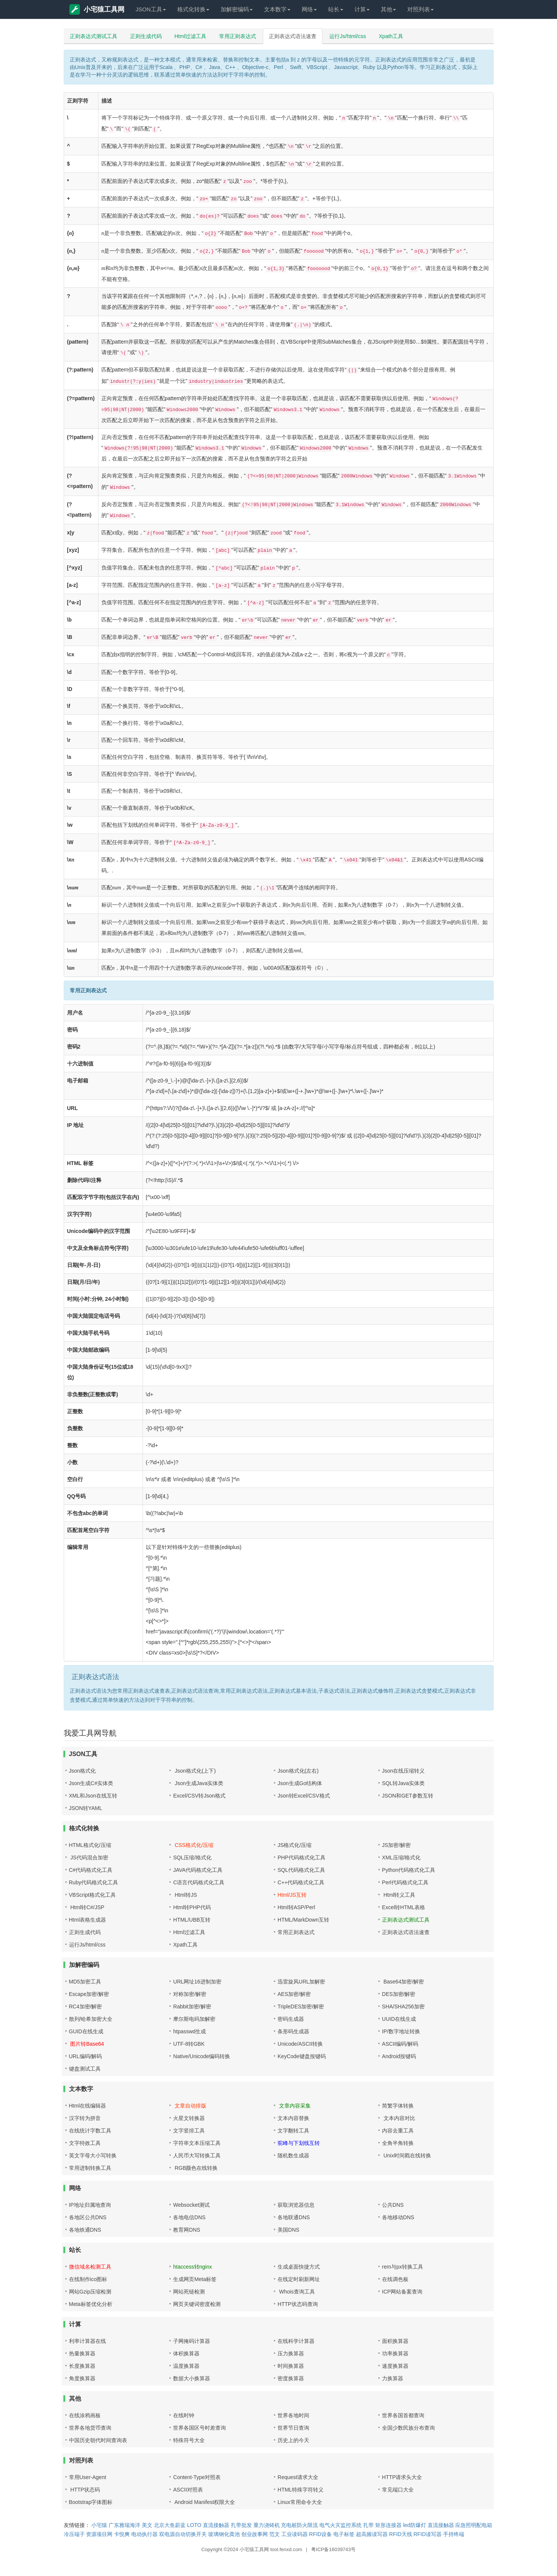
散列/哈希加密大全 (91, 2019)
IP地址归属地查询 (90, 2205)
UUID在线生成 (399, 2019)
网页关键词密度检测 (197, 2304)
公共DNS (393, 2205)
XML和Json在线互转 (93, 1796)
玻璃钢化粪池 (224, 2534)
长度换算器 (82, 2366)
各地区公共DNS (88, 2217)
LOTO (194, 2525)
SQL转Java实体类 (403, 1783)
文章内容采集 (294, 2106)
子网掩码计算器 (191, 2341)
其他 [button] (388, 9)
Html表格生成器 (87, 1920)
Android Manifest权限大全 (204, 2502)
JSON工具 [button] (151, 9)
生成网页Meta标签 (194, 2279)
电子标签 (343, 2534)
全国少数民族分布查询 (408, 2428)
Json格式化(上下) (194, 1771)
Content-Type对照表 (197, 2477)
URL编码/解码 (85, 2056)
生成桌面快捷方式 (299, 2267)
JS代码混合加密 (88, 1857)
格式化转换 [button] (193, 9)
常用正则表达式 (237, 36)
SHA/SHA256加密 (403, 2006)
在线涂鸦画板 (85, 2415)
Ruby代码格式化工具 (93, 1882)
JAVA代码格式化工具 (197, 1870)
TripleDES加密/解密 (301, 2006)
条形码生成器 (293, 2031)
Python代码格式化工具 (409, 1870)
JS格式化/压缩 (294, 1845)
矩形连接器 (388, 2525)
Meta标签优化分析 (90, 2304)
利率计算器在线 (87, 2341)
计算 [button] (362, 9)
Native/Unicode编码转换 (201, 2056)
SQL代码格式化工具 (301, 1870)
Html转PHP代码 (192, 1907)
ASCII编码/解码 (400, 2044)
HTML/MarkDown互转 (303, 1920)
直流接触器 (216, 2525)
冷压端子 (74, 2534)
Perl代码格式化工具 (405, 1882)
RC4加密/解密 (85, 2006)
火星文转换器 (189, 2118)
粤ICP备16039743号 (333, 2549)
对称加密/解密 (189, 1994)
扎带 (368, 2525)
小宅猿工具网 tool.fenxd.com (270, 2549)
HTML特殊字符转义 (301, 2490)
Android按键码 (399, 2056)
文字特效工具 (85, 2143)
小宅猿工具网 (96, 9)
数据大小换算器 (191, 2378)
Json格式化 (82, 1771)
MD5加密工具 (85, 1982)
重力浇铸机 (266, 2525)
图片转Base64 (86, 2044)
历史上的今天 (293, 2440)
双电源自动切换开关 (183, 2534)
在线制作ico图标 (88, 2279)
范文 (274, 2534)
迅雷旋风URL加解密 (301, 1982)
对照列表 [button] (420, 9)
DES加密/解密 (399, 1994)
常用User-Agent (87, 2477)
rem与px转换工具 (402, 2267)
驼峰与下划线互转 (299, 2143)
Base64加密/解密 (403, 1982)
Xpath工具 (391, 36)
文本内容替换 (293, 2118)
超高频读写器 (372, 2534)
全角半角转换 (398, 2143)
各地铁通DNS (85, 2230)
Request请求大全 (298, 2477)
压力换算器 (291, 2353)
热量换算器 (82, 2353)
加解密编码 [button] (237, 9)
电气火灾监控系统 (340, 2525)
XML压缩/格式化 (401, 1857)
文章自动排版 (189, 2106)
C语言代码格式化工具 (198, 1882)
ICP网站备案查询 (402, 2292)
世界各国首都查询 (403, 2415)
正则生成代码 (146, 36)
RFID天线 (400, 2534)
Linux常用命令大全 (300, 2502)
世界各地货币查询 (90, 2428)
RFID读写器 (427, 2534)
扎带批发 (241, 2525)
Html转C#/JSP (86, 1907)
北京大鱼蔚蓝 (170, 2525)
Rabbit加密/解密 (192, 2006)
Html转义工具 (399, 1895)
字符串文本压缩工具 (197, 2143)
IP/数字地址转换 (401, 2031)
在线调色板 (395, 2279)
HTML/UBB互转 (191, 1920)
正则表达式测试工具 (93, 36)
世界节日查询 (293, 2428)
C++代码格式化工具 (301, 1882)
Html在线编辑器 (87, 2106)
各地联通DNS (294, 2217)
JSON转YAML (85, 1808)
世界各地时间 (293, 2415)
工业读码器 (294, 2534)
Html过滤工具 (191, 36)
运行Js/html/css (347, 36)
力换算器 (392, 2378)
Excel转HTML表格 (403, 1907)
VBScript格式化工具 (92, 1895)
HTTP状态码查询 (298, 2304)
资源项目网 (99, 2534)
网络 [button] (309, 9)
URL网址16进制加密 (197, 1982)
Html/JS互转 (292, 1895)
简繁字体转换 (398, 2106)
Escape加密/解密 (89, 1994)
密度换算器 (291, 2378)
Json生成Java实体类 (198, 1783)
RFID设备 (320, 2534)
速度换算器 (395, 2366)
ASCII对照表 (188, 2490)
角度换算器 (82, 2378)
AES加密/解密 (294, 1994)
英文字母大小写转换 (93, 2155)
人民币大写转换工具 (197, 2155)
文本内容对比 (398, 2118)
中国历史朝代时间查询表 (98, 2440)
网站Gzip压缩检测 (90, 2292)
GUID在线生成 (86, 2031)
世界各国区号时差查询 (199, 2428)
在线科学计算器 (296, 2341)
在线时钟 (183, 2415)
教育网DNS (186, 2230)
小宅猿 (99, 2525)
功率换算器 (395, 2353)
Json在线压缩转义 (403, 1771)
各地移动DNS (398, 2217)
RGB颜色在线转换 (195, 2168)
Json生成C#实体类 (91, 1783)
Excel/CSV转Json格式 (199, 1796)
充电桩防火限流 (299, 2525)
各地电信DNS (189, 2217)
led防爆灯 (414, 2525)
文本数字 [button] (277, 9)
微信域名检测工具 (90, 2267)
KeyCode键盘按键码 (302, 2056)
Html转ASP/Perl (296, 1907)
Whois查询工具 (296, 2292)
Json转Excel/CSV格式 (304, 1796)
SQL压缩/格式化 (192, 1857)
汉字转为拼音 (85, 2118)
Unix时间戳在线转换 (406, 2155)
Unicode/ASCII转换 (300, 2044)
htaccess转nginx (192, 2267)
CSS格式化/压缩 (193, 1845)
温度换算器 (186, 2366)
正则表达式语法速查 (292, 36)
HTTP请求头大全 (402, 2477)
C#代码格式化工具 (91, 1870)
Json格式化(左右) (298, 1771)
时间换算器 (291, 2366)
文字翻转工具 (293, 2131)
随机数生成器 (293, 2155)
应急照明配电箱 (473, 2525)
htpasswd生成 (189, 2031)
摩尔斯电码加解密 (194, 2019)
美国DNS (288, 2230)
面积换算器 (395, 2341)
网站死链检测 (189, 2292)
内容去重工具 (398, 2131)
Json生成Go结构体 (300, 1783)
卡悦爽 (122, 2534)
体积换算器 (186, 2353)
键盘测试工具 (85, 2069)
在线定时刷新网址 (299, 2279)
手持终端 (453, 2534)
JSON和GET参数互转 (407, 1796)
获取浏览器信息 (296, 2205)
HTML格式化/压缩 (90, 1845)
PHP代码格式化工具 (301, 1857)
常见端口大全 (398, 2490)
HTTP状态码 (84, 2490)
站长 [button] (335, 9)
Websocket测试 (191, 2205)
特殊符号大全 (189, 2440)
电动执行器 (144, 2534)
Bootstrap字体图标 (91, 2502)
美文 (147, 2525)
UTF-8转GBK (188, 2044)
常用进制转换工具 (90, 2168)
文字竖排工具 (189, 2131)
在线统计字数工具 (90, 2131)
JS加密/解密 (396, 1845)
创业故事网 (254, 2534)
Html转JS (185, 1895)
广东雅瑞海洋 (124, 2525)
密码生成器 (291, 2019)
